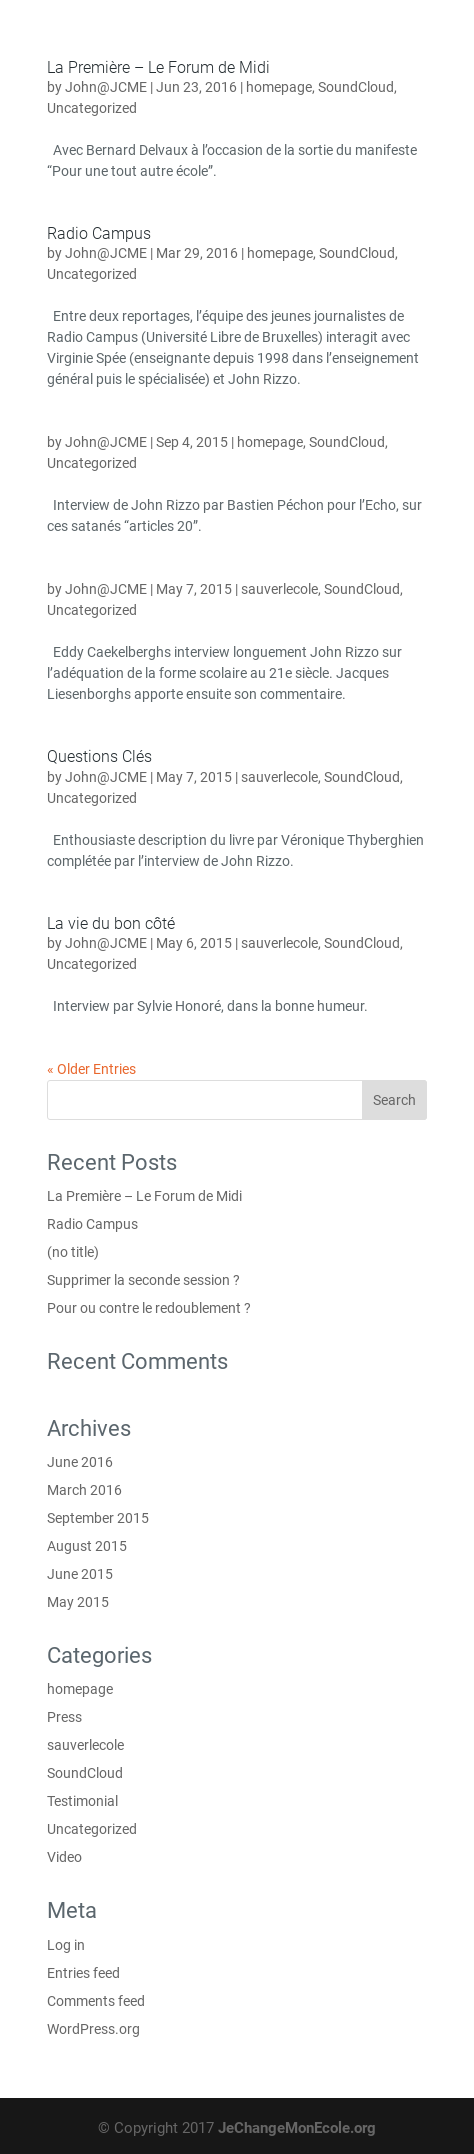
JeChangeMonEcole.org (297, 2128)
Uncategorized (92, 108)
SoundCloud (356, 87)
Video (64, 1857)
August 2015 (87, 1546)
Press (64, 1717)
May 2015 (78, 1602)
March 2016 (84, 1490)
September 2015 (98, 1518)
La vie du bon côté (111, 923)
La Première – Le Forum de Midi (158, 67)
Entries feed (83, 1973)
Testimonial (82, 1801)
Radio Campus (99, 233)
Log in (66, 1945)
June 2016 (80, 1462)
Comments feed (96, 2001)
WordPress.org (93, 2029)
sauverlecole (279, 589)
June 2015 (80, 1574)
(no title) (73, 1252)
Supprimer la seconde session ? (143, 1280)
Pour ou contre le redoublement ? (149, 1308)
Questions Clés (99, 756)
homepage (279, 87)
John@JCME (106, 87)
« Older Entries (91, 1069)
